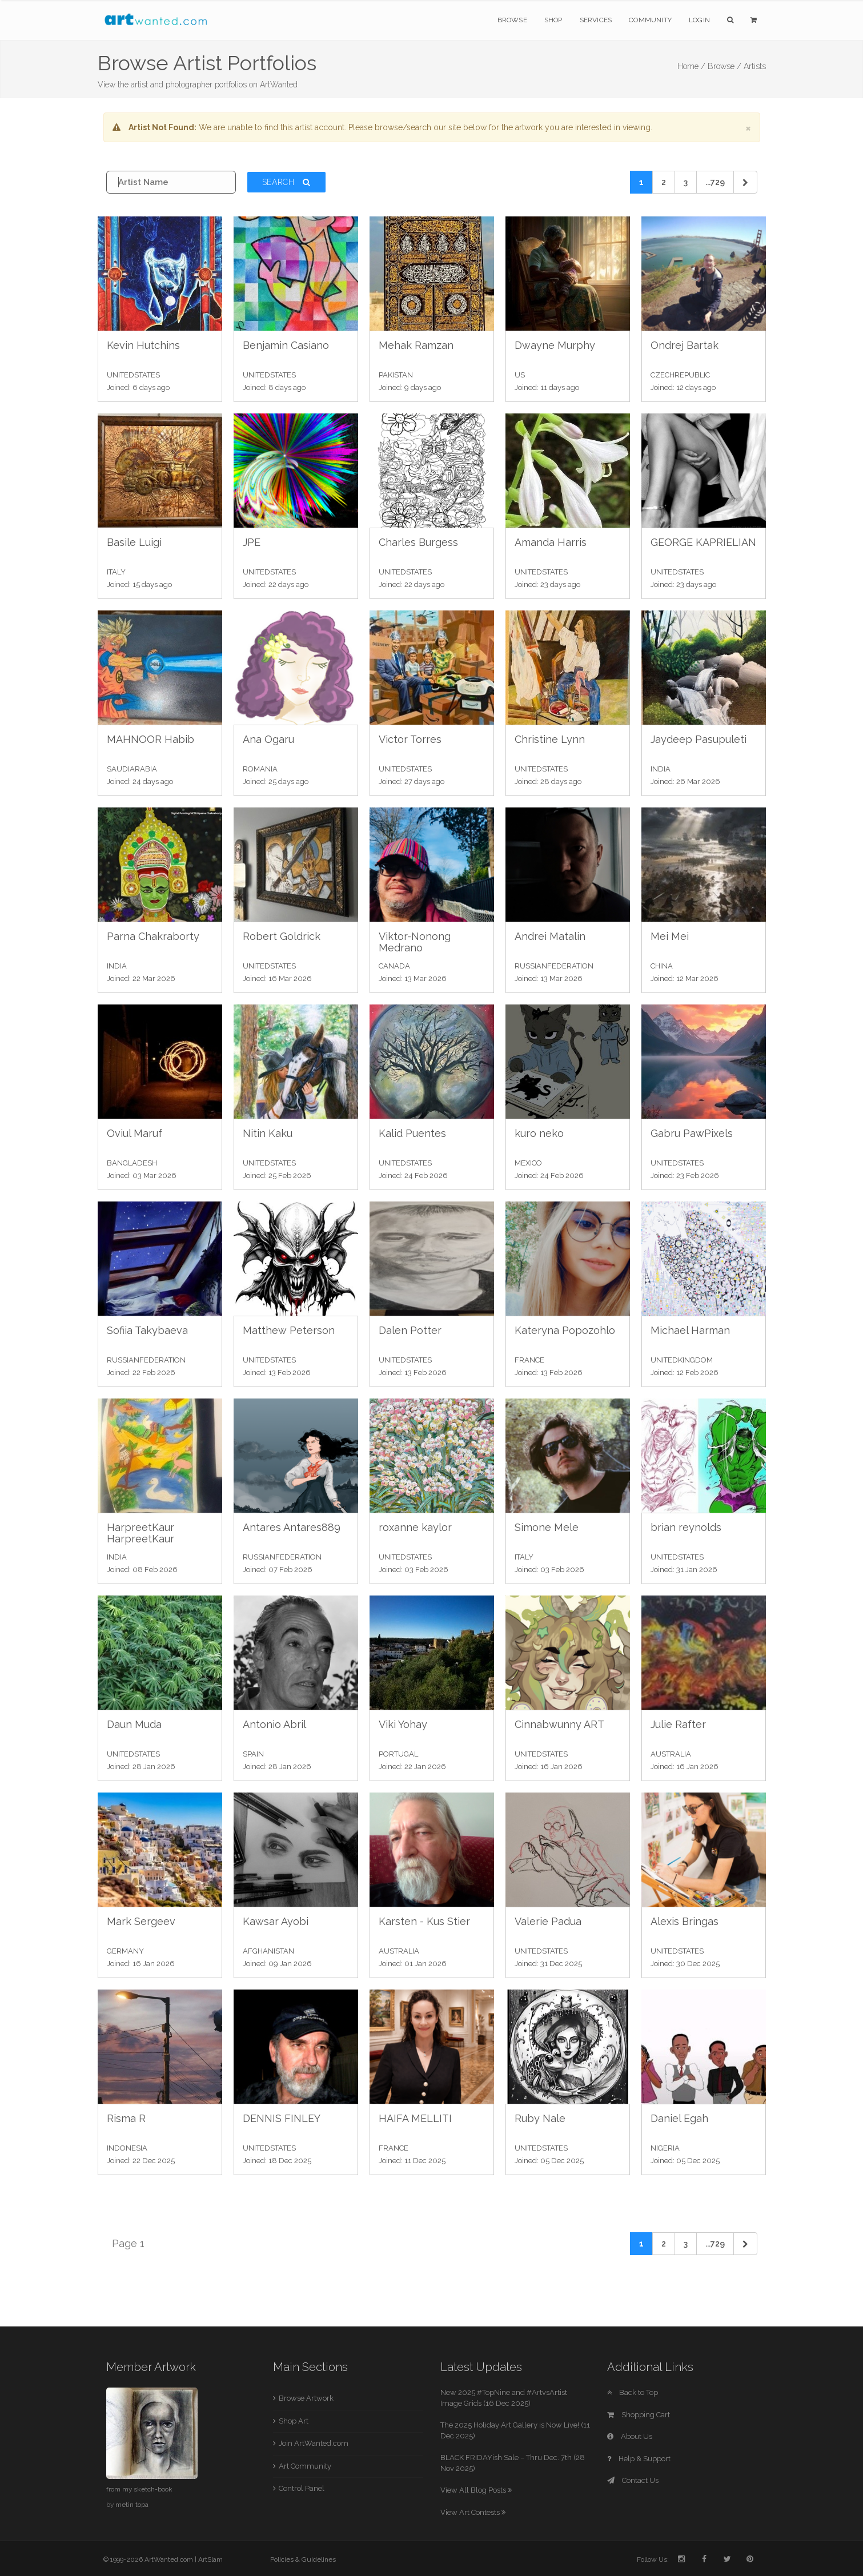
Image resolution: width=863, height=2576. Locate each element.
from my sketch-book (139, 2489)
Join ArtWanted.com (313, 2443)
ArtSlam (210, 2559)
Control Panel (301, 2488)
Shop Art (293, 2421)
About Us (629, 2436)
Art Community (305, 2466)
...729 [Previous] (715, 182)
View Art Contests (472, 2512)
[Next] (745, 182)
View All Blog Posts (476, 2490)
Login (699, 20)
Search (286, 182)
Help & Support (639, 2458)
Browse (512, 20)
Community (650, 20)
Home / (691, 66)
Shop (553, 20)
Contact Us (633, 2480)
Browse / (724, 66)
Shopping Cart (638, 2414)
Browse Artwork (306, 2398)
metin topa (131, 2505)
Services (596, 20)
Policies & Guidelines (303, 2559)
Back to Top (632, 2392)
